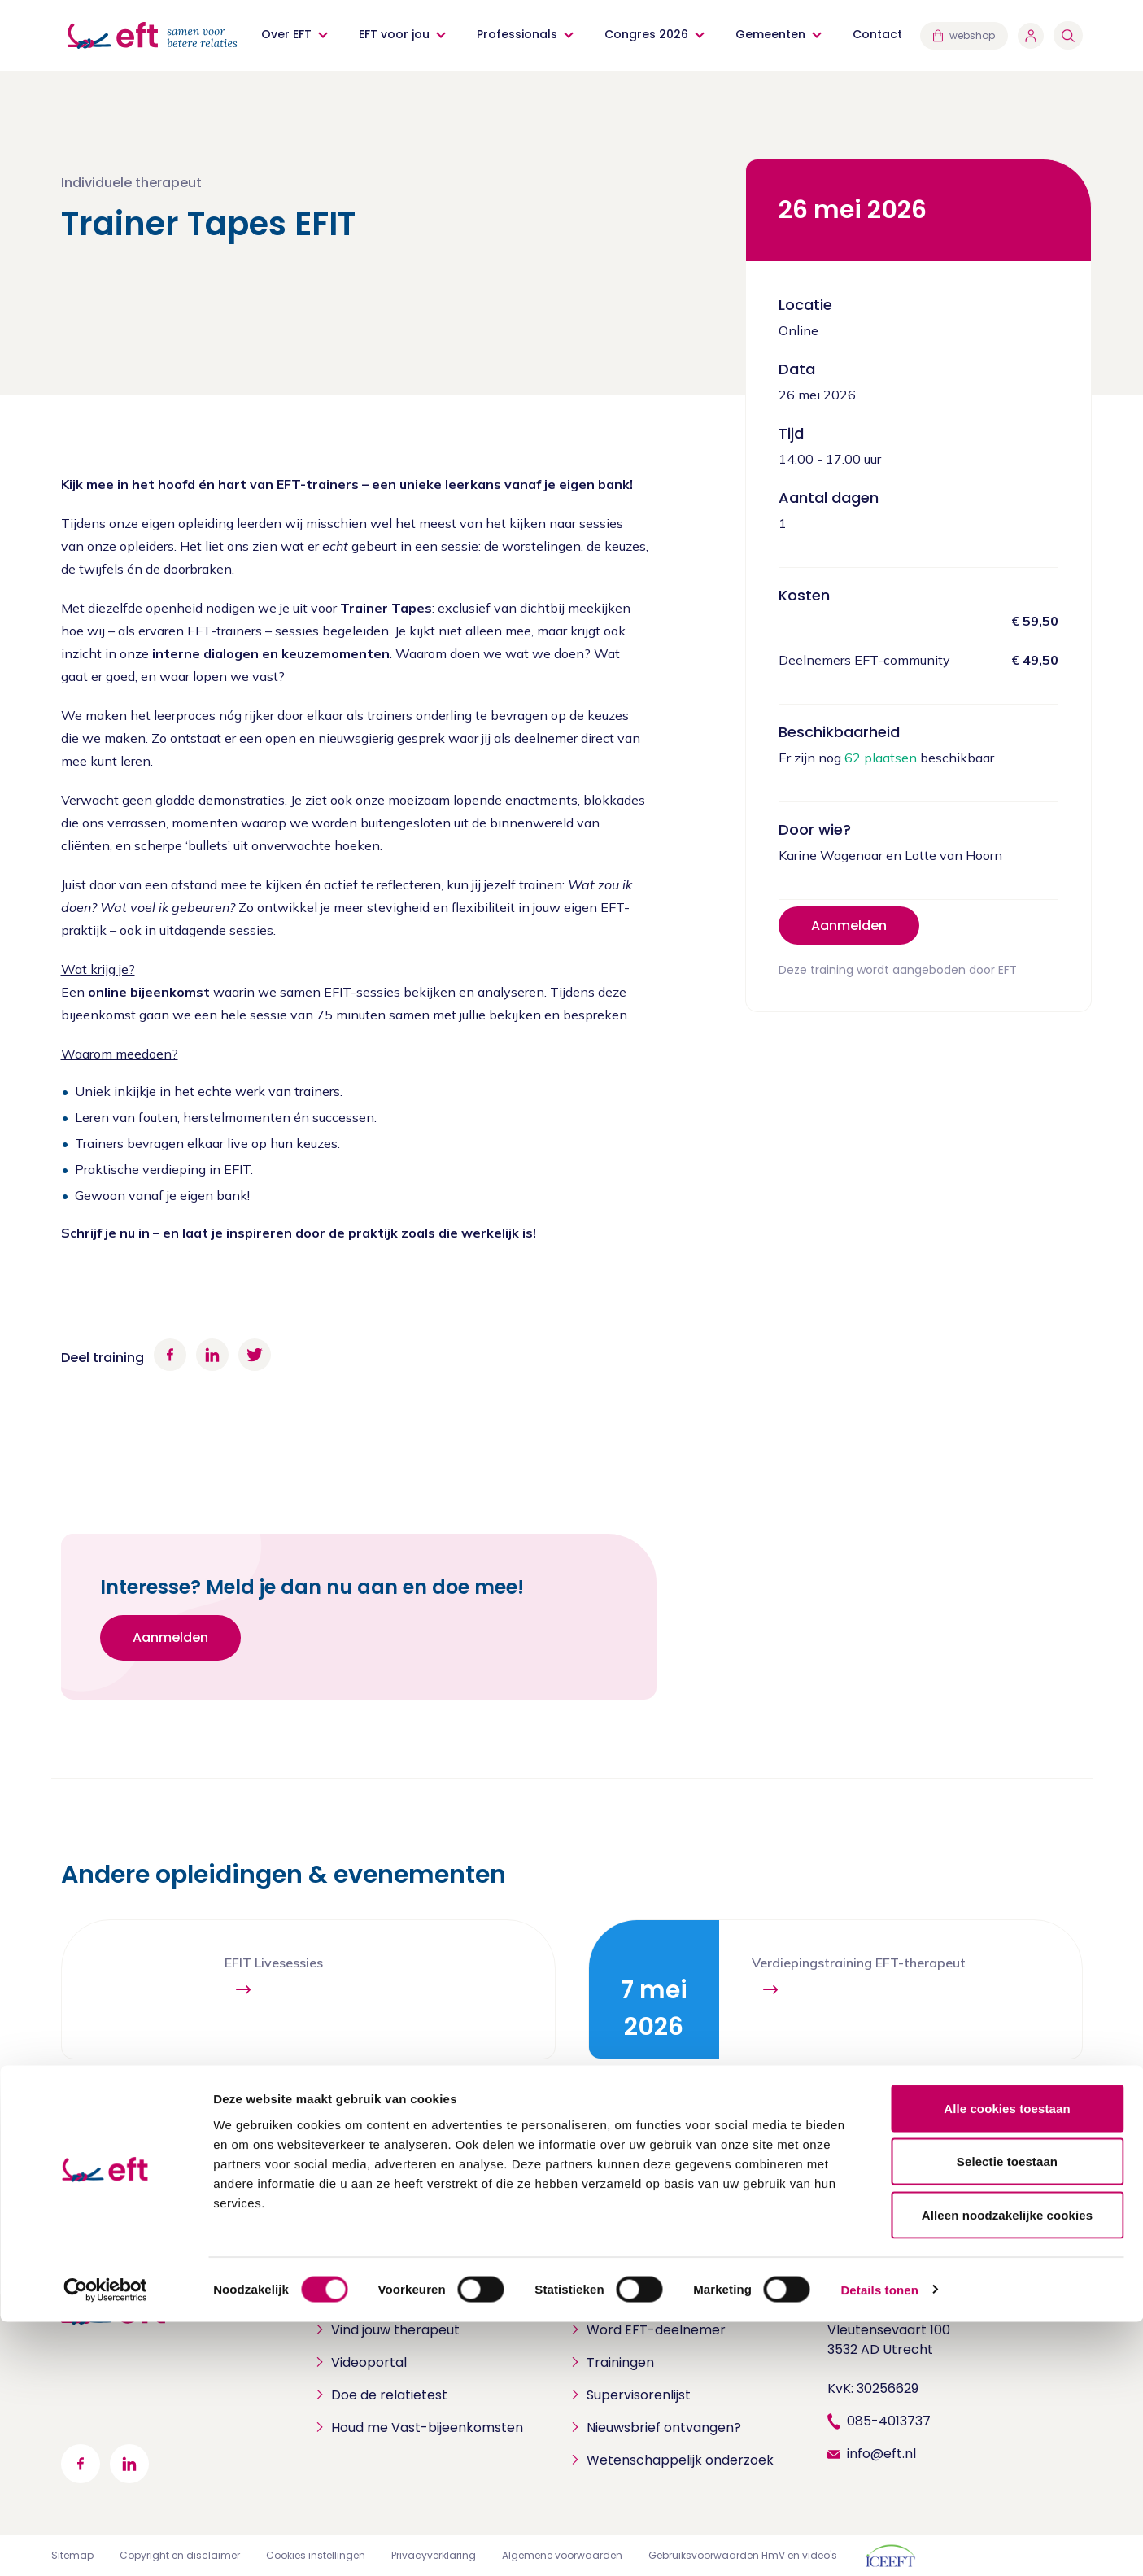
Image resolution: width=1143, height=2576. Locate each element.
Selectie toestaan (1007, 2416)
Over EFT (288, 34)
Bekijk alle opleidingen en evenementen (928, 2114)
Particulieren (357, 2303)
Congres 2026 (648, 34)
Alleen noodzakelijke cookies (1007, 2469)
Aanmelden (849, 925)
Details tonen (879, 2544)
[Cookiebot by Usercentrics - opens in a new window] (105, 2544)
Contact (879, 34)
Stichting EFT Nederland (905, 2303)
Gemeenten (772, 34)
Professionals (518, 34)
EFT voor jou (395, 34)
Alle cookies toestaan (1007, 2362)
